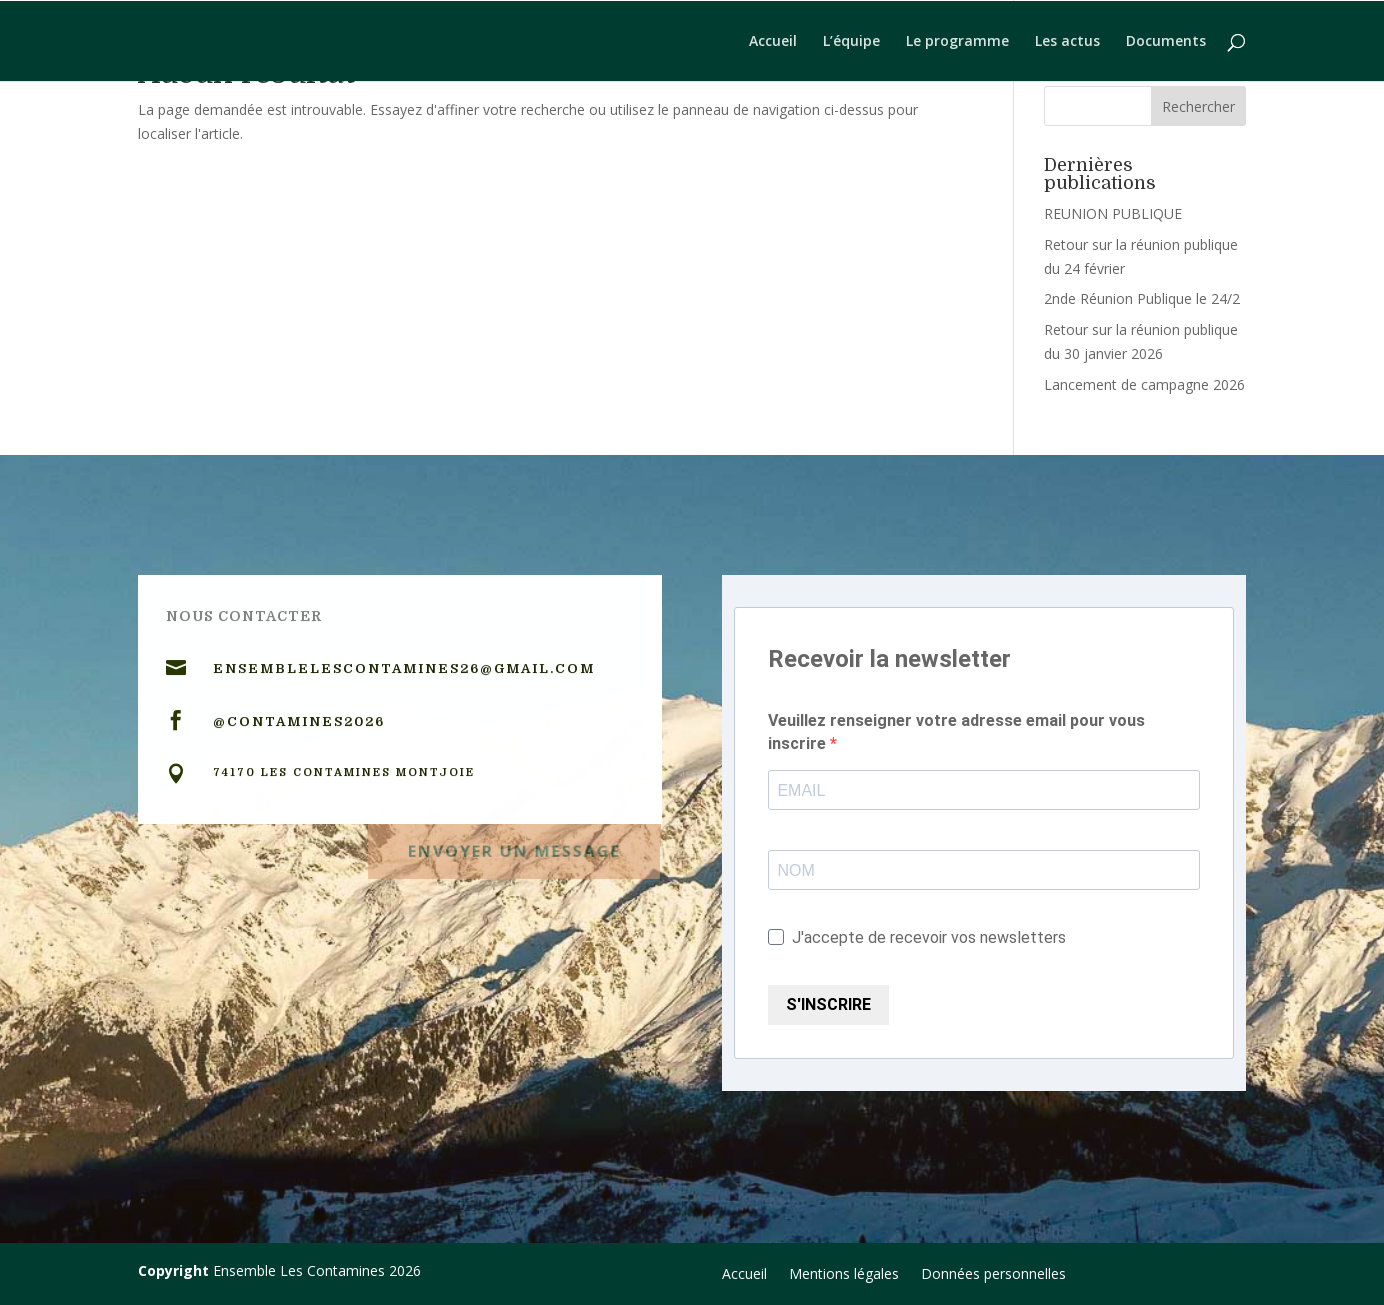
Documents (1166, 42)
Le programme (957, 42)
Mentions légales (844, 1275)
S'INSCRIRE (828, 1004)
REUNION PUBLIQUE (1113, 213)
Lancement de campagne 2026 (1144, 384)
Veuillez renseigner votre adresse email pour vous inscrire (956, 732)
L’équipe (851, 42)
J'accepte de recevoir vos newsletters (917, 937)
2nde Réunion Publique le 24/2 (1142, 298)
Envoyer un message (514, 846)
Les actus (1067, 42)
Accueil (773, 42)
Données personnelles (993, 1275)
